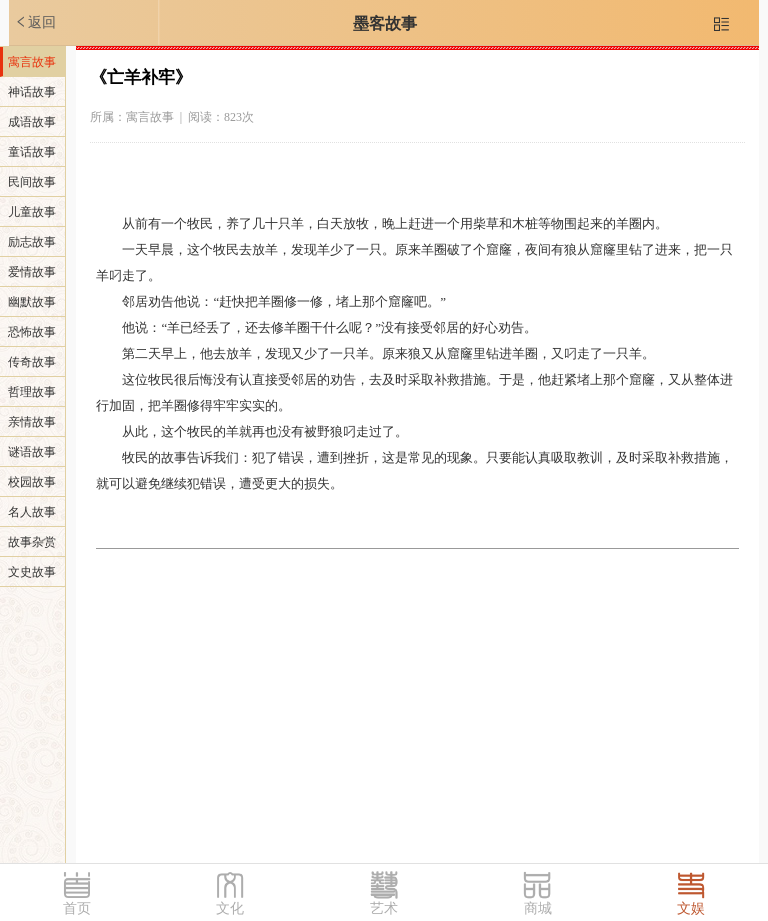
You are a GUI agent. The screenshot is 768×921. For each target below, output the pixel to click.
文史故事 (32, 572)
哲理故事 (32, 392)
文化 (230, 908)
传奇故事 (32, 362)
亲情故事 (32, 422)
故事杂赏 (32, 542)
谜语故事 (32, 452)
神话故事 (32, 92)
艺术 (384, 908)
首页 (77, 908)
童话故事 (32, 152)
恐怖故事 (32, 332)
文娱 (691, 908)
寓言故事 (32, 62)
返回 (35, 22)
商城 (538, 908)
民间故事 (32, 182)
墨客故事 (385, 23)
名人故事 (32, 512)
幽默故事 (32, 302)
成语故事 (32, 122)
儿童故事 (32, 212)
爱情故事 (32, 272)
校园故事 (32, 482)
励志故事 (32, 242)
